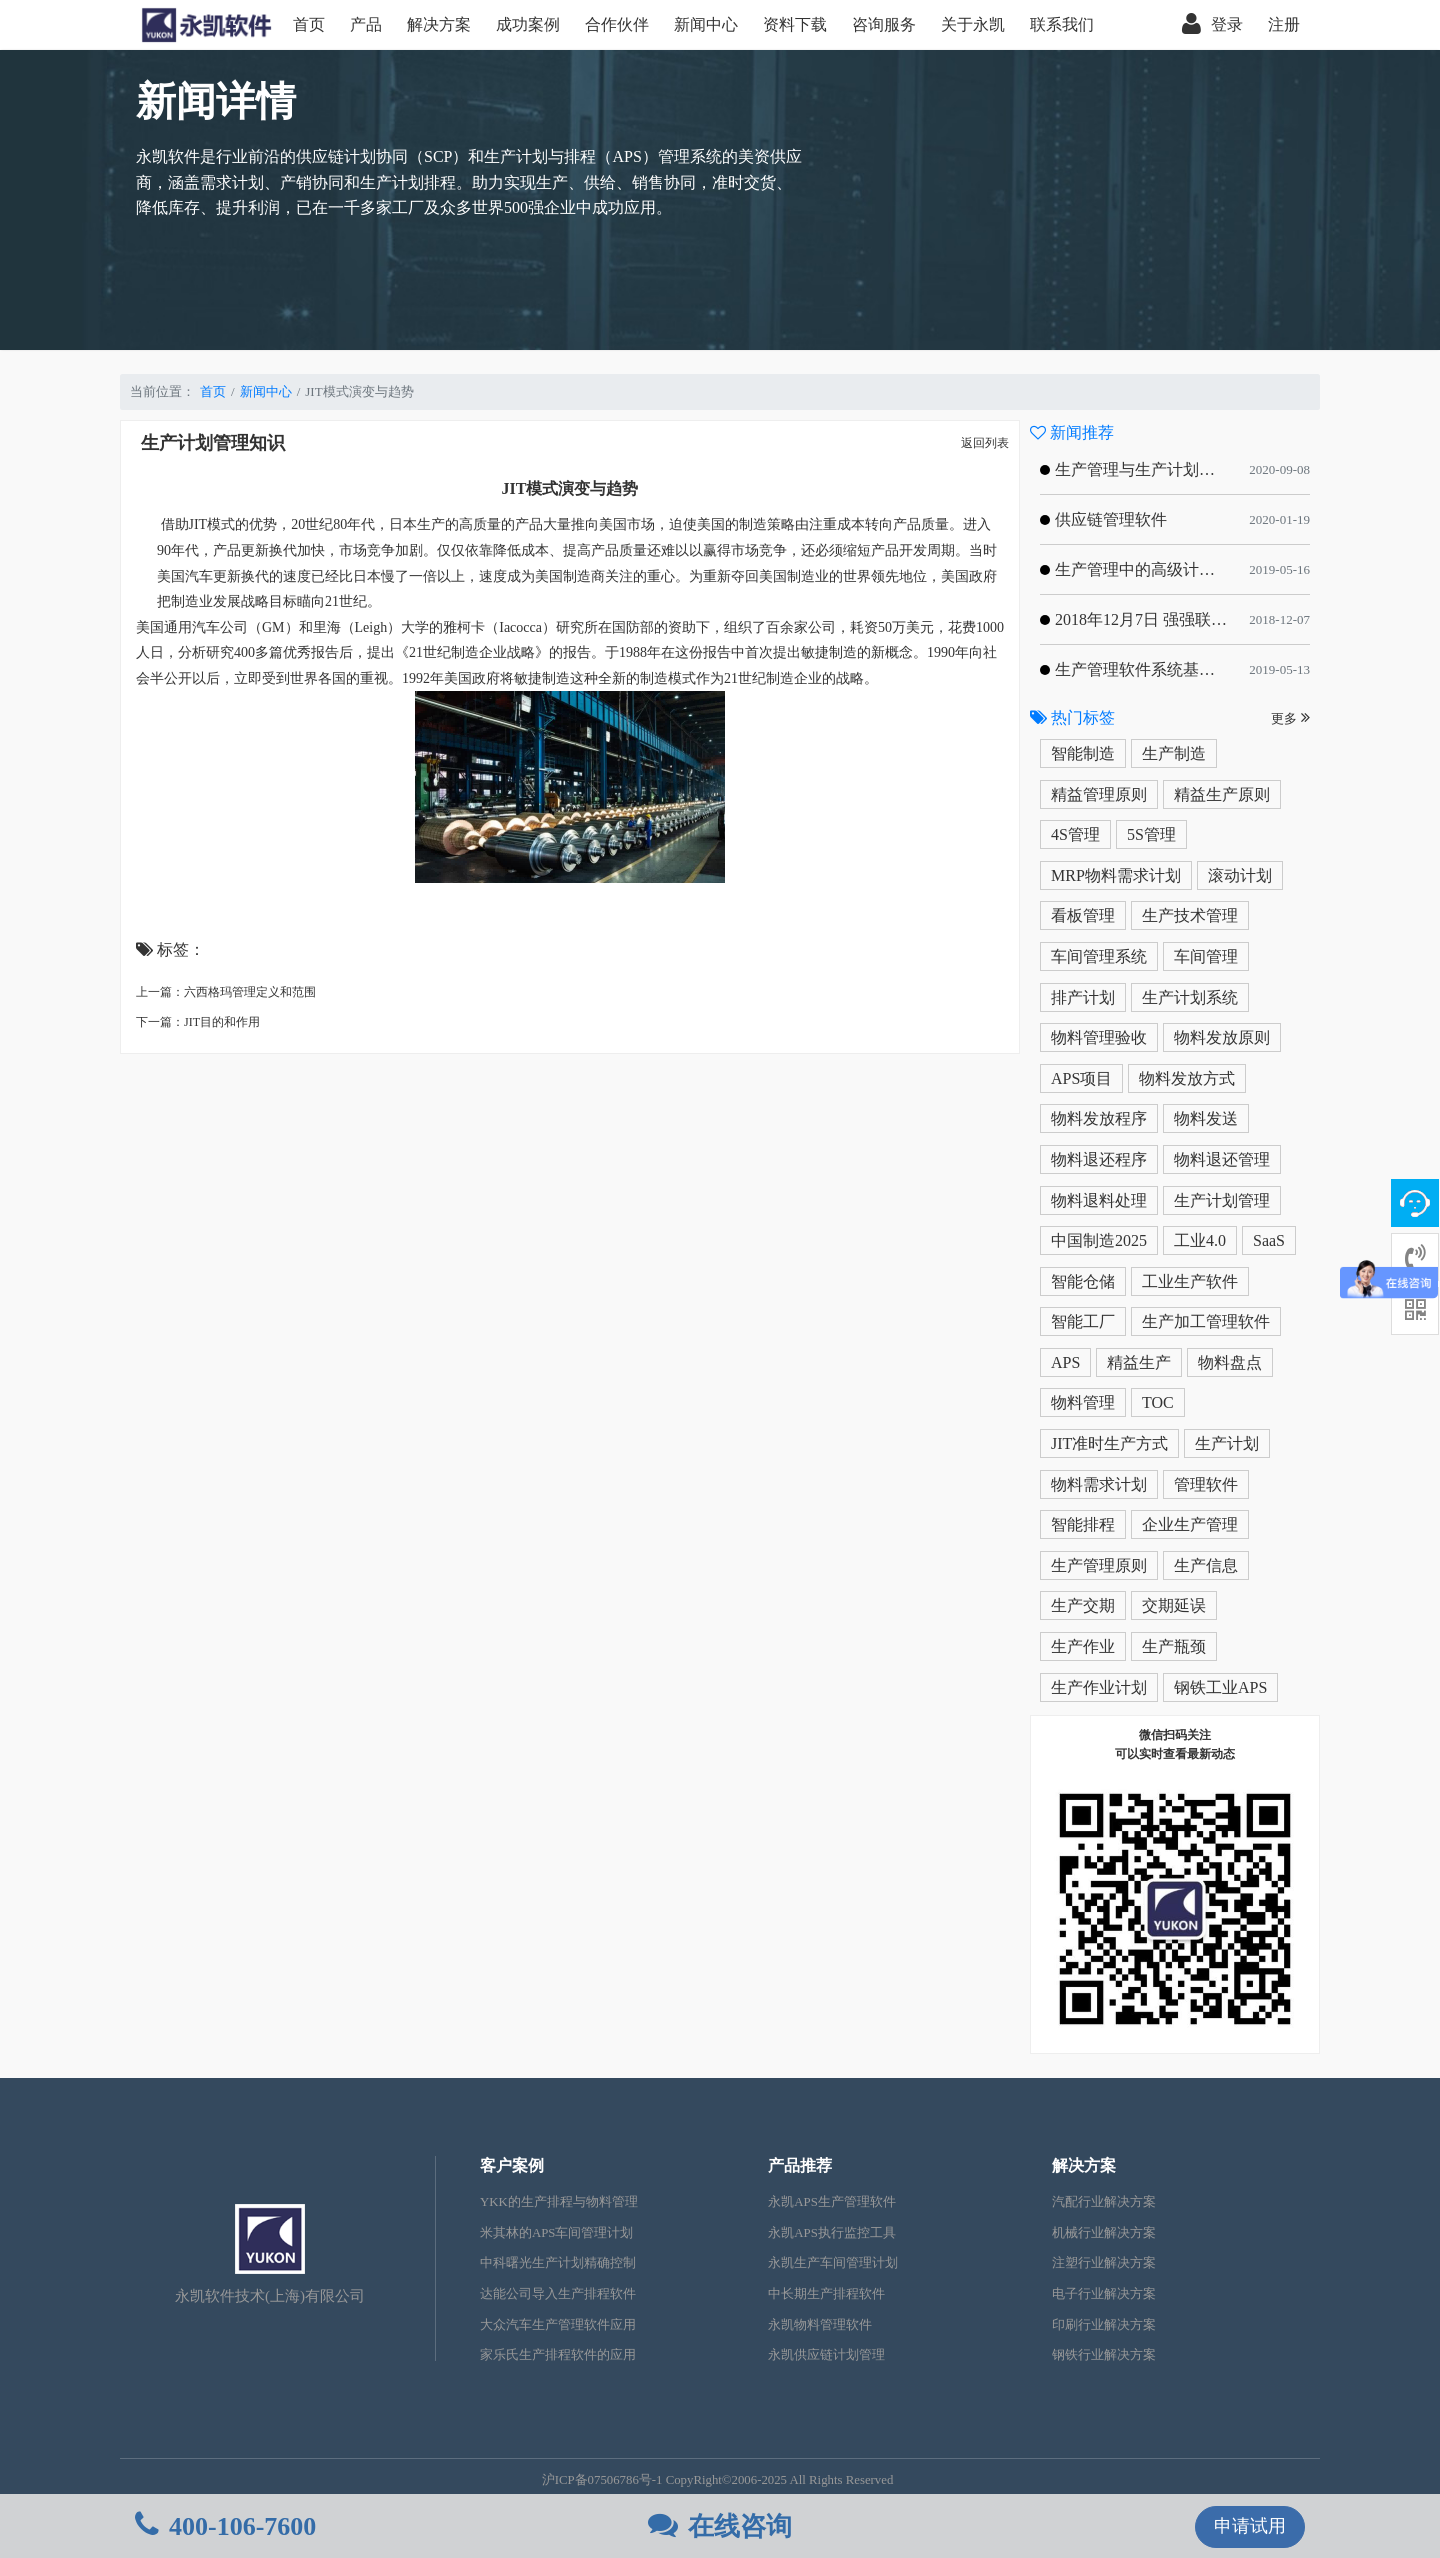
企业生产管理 (1190, 1524)
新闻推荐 (1072, 432)
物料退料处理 (1099, 1200)
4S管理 (1075, 834)
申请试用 (1250, 2526)
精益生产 (1139, 1362)
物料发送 (1206, 1118)
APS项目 (1081, 1078)
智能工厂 (1083, 1321)
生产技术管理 (1190, 915)
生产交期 (1083, 1605)
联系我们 (1062, 24)
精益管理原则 (1099, 794)
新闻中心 (706, 24)
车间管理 (1206, 956)
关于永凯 (973, 24)
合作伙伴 (617, 24)
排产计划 (1083, 997)
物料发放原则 (1222, 1037)
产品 (366, 24)
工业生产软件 (1190, 1281)
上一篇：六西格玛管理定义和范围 (226, 992)
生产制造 (1174, 753)
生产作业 (1083, 1646)
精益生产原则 (1222, 794)
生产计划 (1227, 1443)
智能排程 (1083, 1524)
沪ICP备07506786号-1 (602, 2480)
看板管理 (1083, 915)
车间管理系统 (1099, 956)
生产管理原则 (1099, 1565)
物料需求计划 (1099, 1484)
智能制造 (1083, 753)
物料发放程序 (1099, 1118)
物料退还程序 (1099, 1159)
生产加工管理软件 (1206, 1321)
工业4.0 (1200, 1240)
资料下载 (795, 24)
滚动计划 (1240, 875)
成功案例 (528, 24)
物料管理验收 (1099, 1037)
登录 (1212, 25)
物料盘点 (1230, 1362)
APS (1065, 1362)
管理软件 (1206, 1484)
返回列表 (985, 443)
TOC (1158, 1402)
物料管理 (1083, 1402)
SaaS (1269, 1240)
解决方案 (439, 24)
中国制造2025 (1099, 1240)
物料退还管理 (1222, 1159)
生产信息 (1206, 1565)
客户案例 (512, 2165)
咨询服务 (884, 24)
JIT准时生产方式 (1109, 1443)
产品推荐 (800, 2165)
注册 (1284, 24)
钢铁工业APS (1220, 1687)
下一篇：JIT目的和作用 (198, 1022)
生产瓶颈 (1174, 1646)
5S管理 (1151, 834)
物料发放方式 (1187, 1078)
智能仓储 (1083, 1281)
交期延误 (1174, 1605)
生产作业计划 (1099, 1687)
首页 (309, 24)
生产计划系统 (1190, 997)
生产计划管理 (1222, 1200)
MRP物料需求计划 (1116, 875)
